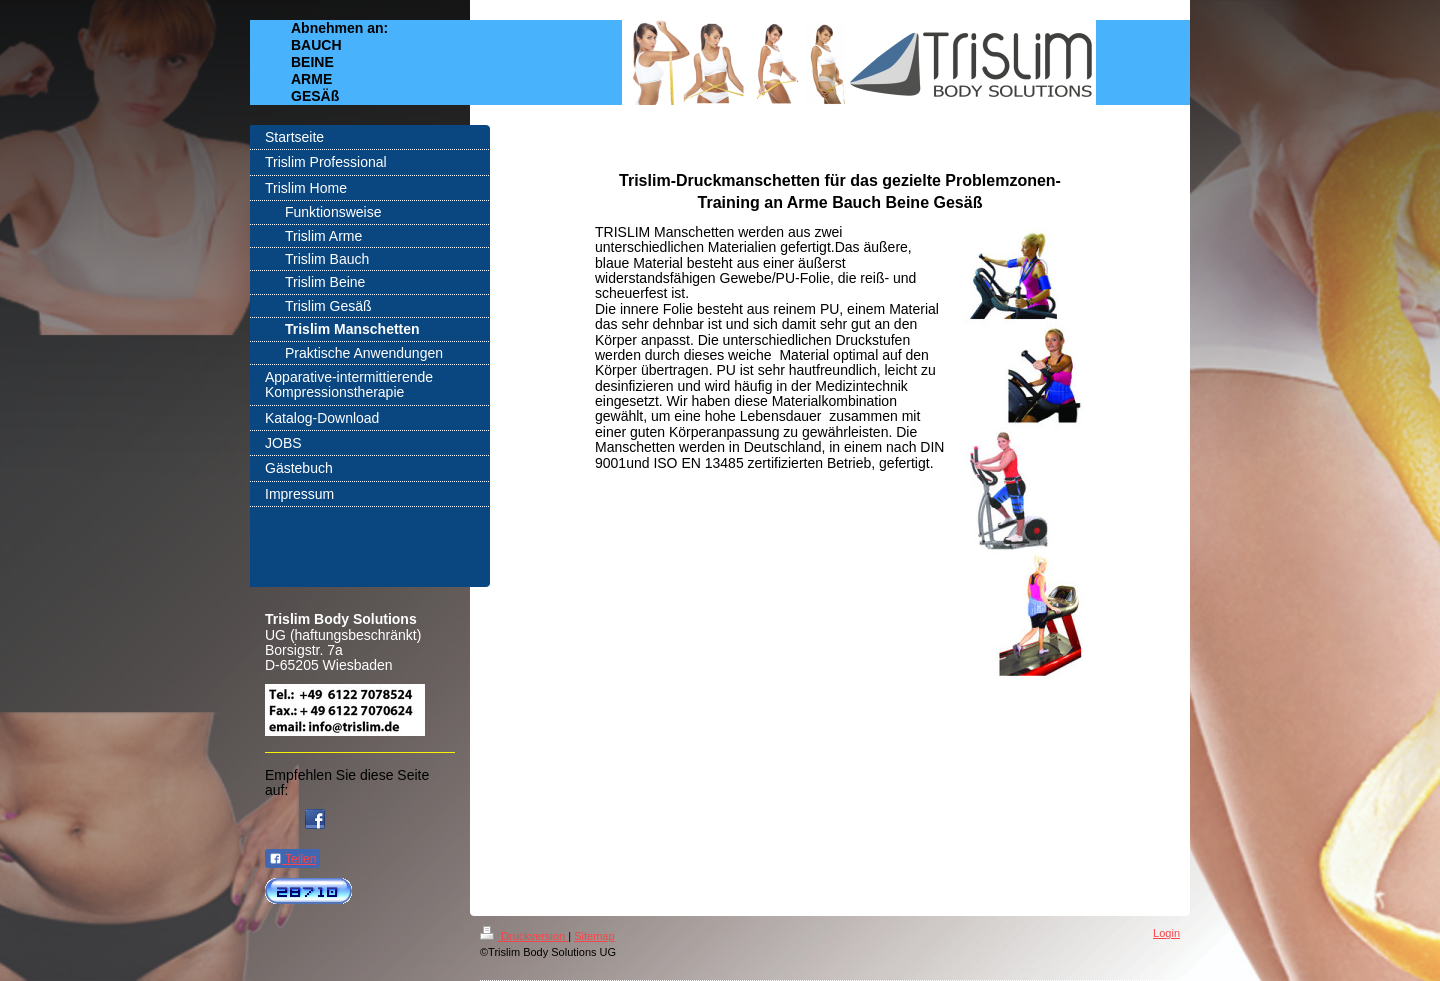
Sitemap (594, 936)
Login (1166, 933)
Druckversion (524, 936)
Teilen (292, 859)
